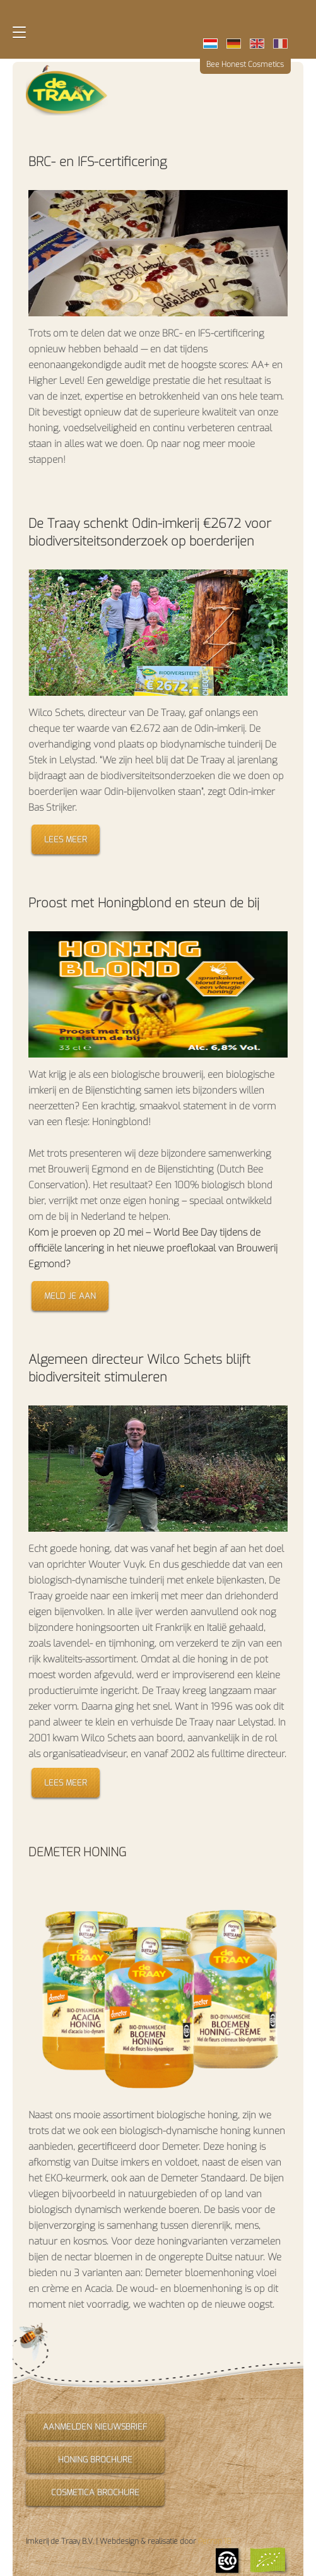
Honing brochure (95, 2459)
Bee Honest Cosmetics (245, 64)
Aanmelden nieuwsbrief (95, 2426)
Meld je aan (70, 1296)
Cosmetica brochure (95, 2492)
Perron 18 (214, 2541)
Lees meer (65, 839)
